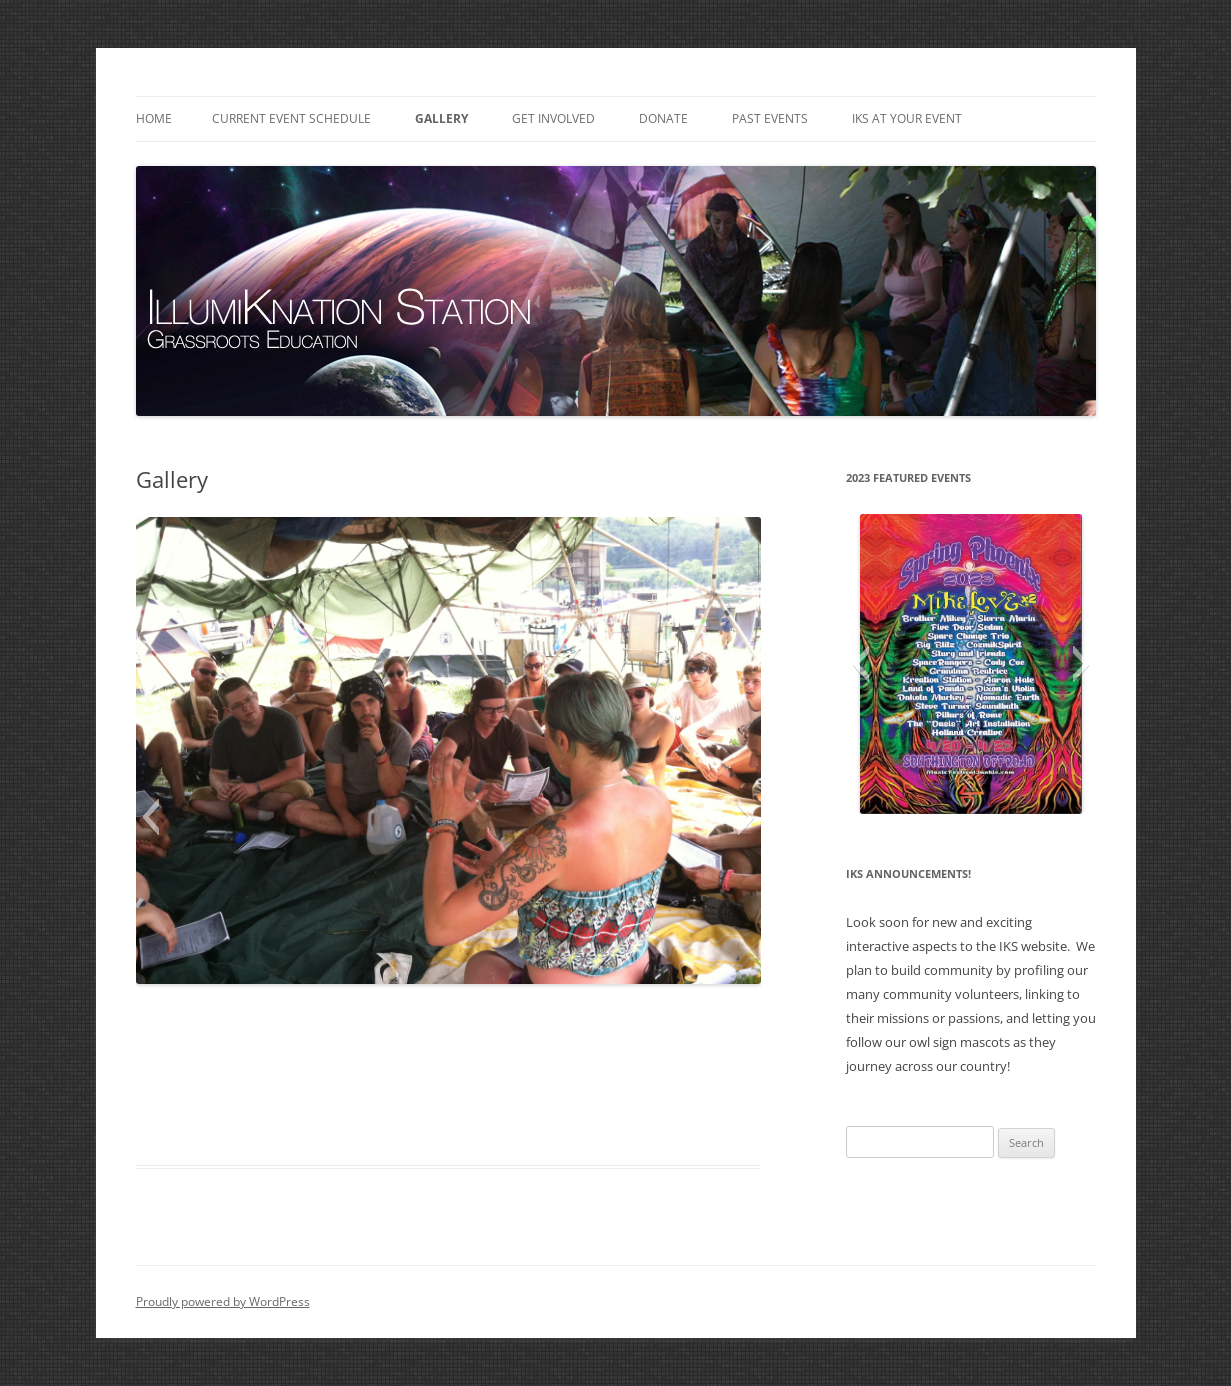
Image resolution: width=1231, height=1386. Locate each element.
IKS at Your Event (907, 118)
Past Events (770, 118)
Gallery (441, 118)
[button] (150, 817)
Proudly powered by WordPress (223, 1301)
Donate (663, 118)
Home (154, 118)
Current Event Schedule (291, 118)
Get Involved (553, 118)
